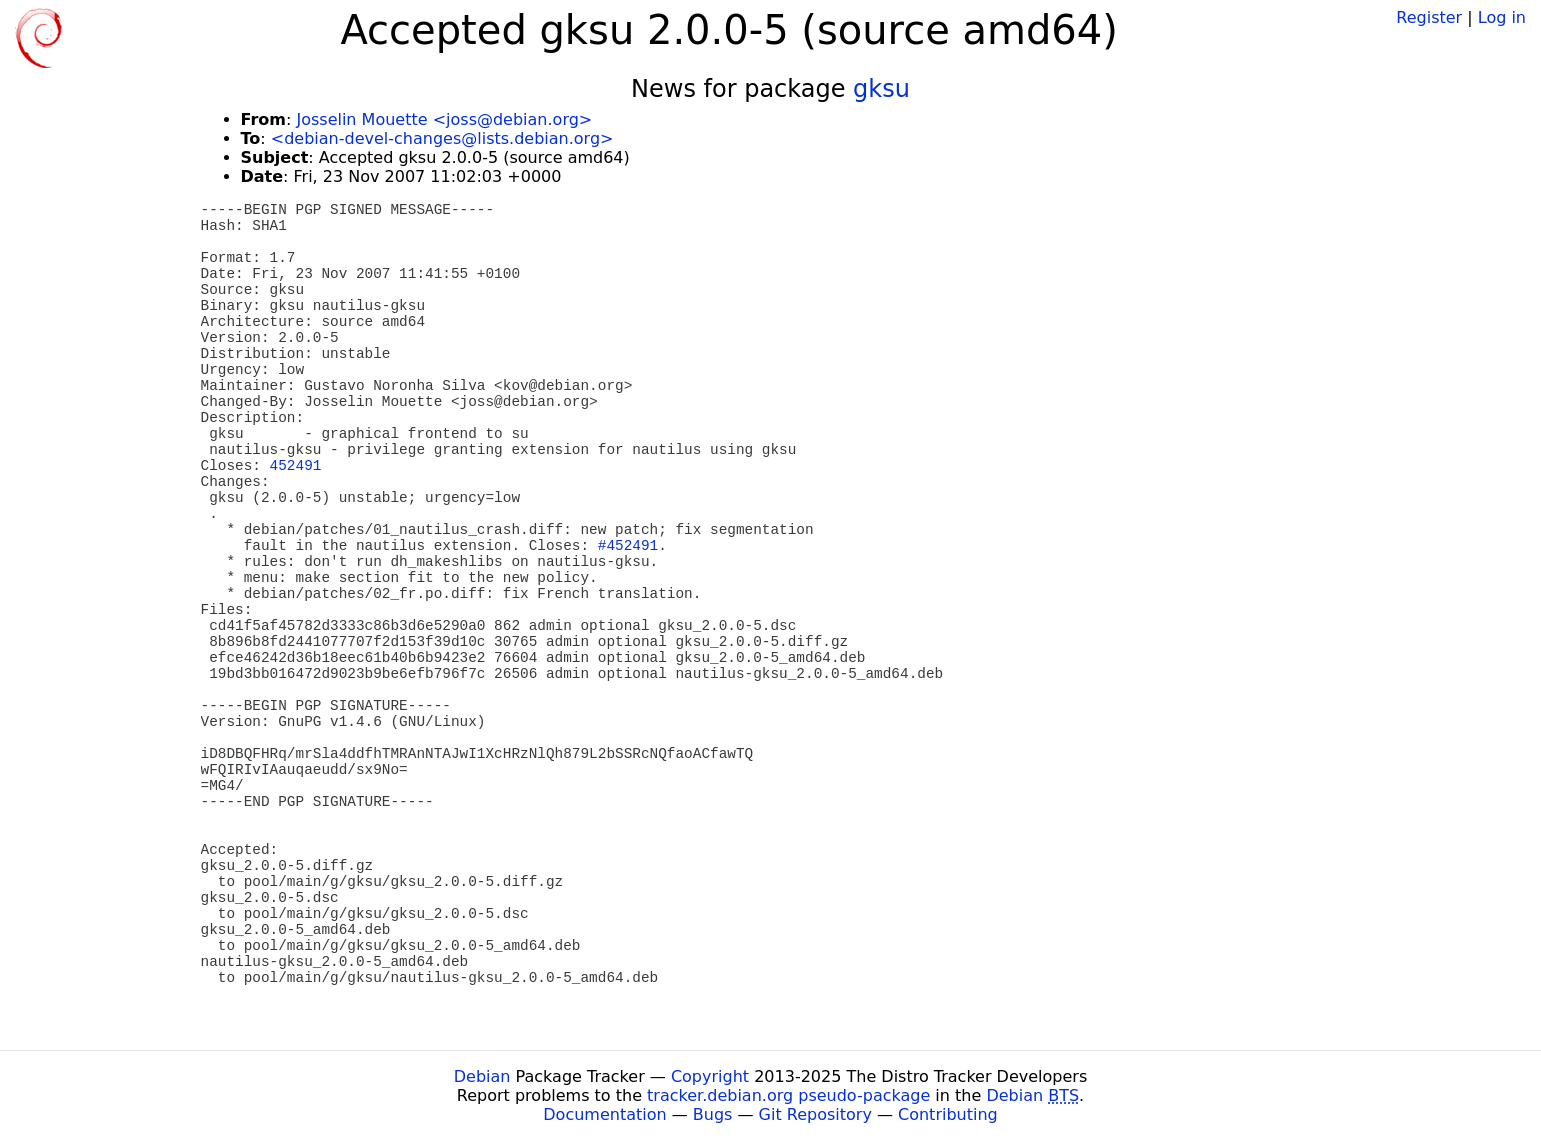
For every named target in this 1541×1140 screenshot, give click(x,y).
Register (1429, 17)
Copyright (710, 1076)
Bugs (713, 1114)
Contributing (948, 1114)
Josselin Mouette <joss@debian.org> (444, 119)
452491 (296, 466)
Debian (482, 1076)
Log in (1502, 17)
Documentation (604, 1114)
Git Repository (815, 1114)
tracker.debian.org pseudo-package (788, 1095)
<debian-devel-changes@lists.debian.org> (442, 138)
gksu (881, 89)
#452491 (628, 546)
